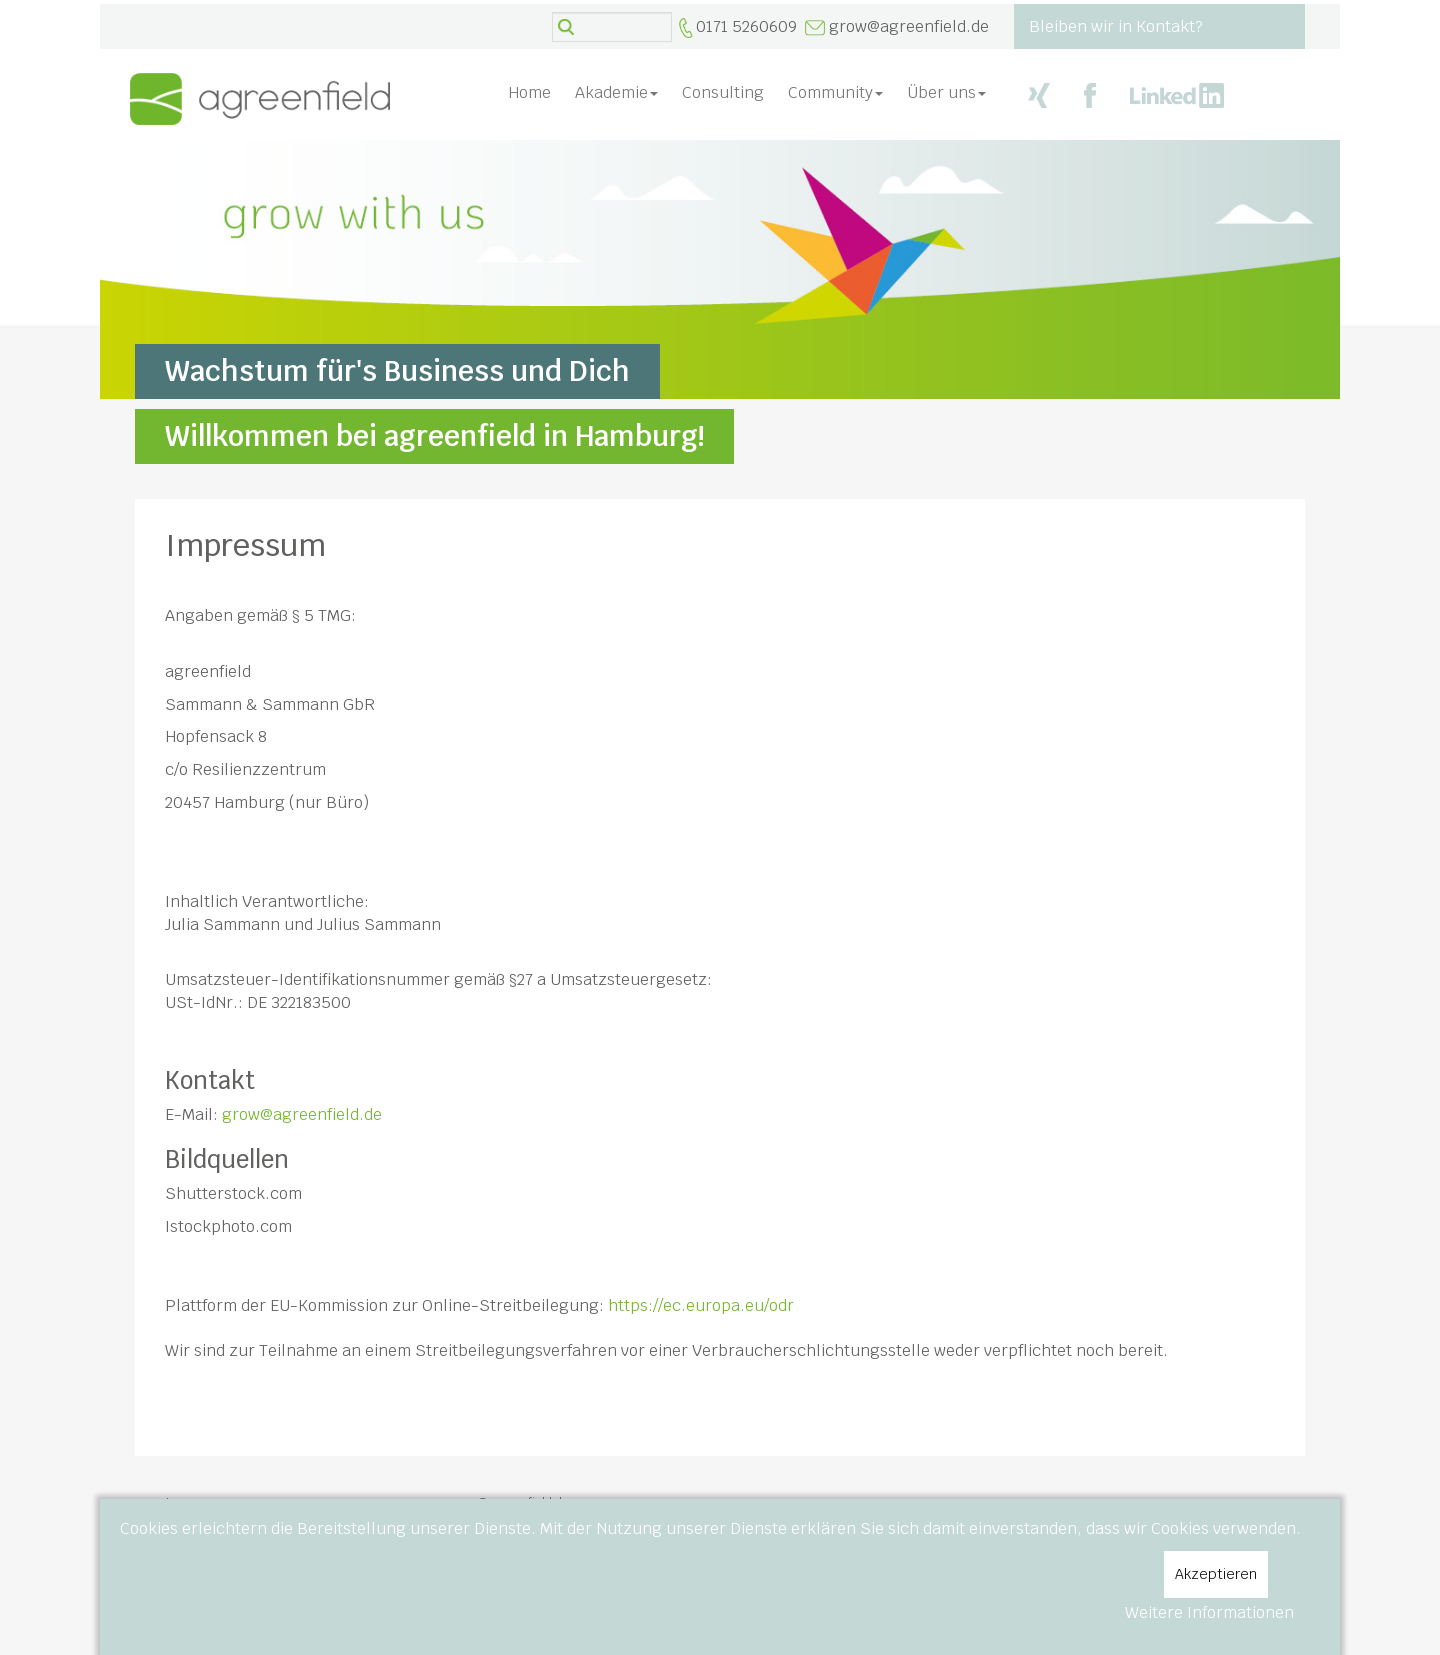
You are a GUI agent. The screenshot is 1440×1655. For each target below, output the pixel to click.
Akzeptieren (1216, 1574)
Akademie (616, 92)
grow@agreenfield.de (909, 26)
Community (835, 92)
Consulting (723, 92)
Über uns (946, 92)
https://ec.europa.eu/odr (701, 1305)
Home (529, 92)
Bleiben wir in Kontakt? (1116, 26)
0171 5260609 (746, 26)
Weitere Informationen (1209, 1612)
